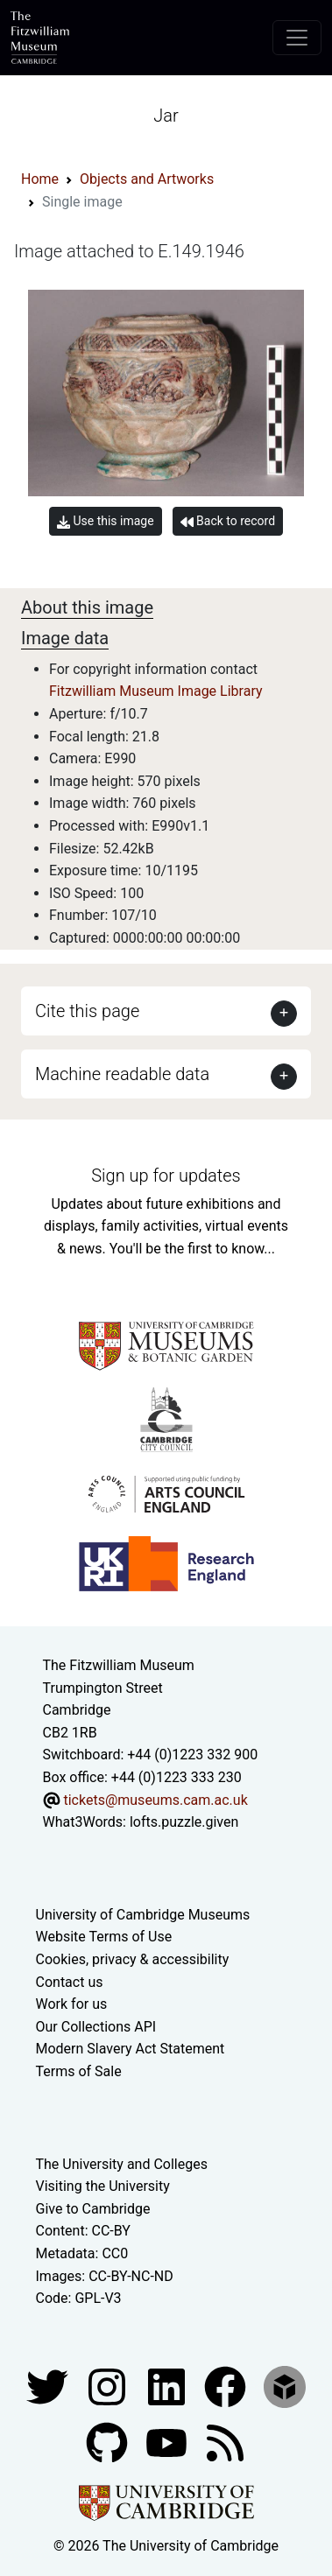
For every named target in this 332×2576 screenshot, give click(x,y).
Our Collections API (96, 2026)
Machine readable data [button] (122, 1073)
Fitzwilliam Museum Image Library (156, 691)
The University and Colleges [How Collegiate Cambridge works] (122, 2164)
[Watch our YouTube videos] (168, 2441)
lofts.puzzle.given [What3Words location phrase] (184, 1822)
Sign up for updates (165, 1175)
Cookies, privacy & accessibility (133, 1959)
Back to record (227, 521)
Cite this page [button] (87, 1010)
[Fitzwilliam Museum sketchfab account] (285, 2385)
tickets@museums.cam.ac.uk (155, 1800)
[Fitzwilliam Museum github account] (108, 2441)
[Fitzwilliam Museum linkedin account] (227, 2385)
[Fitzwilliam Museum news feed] (225, 2441)
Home (40, 179)
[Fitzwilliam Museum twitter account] (49, 2385)
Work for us (72, 2004)
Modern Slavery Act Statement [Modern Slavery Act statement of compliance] (130, 2048)
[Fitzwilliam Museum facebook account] (168, 2385)
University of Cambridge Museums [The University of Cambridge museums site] (143, 1914)
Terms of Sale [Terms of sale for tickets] (79, 2071)
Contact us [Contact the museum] (69, 1982)
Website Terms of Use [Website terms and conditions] (104, 1936)
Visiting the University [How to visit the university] (103, 2186)
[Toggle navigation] (296, 37)
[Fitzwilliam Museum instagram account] (108, 2385)
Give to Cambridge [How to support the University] (93, 2208)
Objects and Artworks (147, 179)
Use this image (105, 521)
